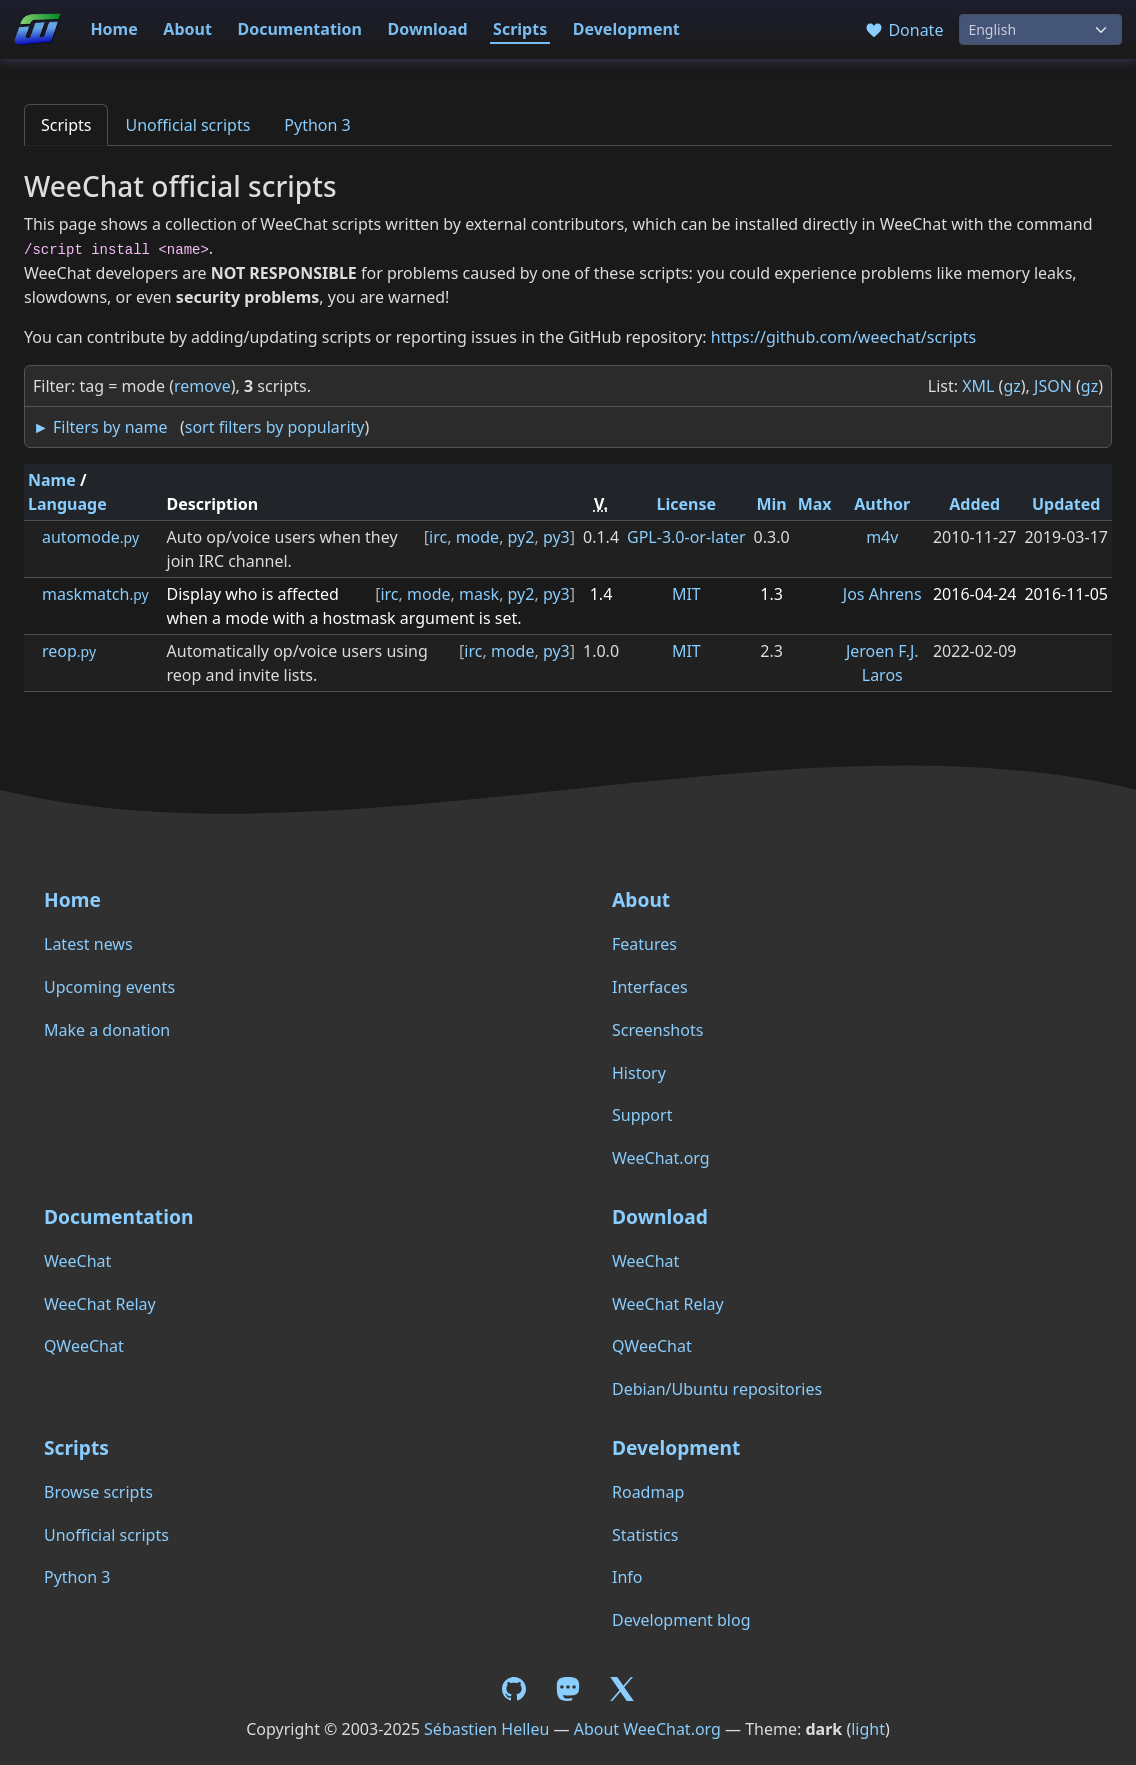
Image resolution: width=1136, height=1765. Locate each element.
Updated (1066, 504)
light (868, 1729)
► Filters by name (100, 427)
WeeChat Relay (100, 1304)
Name (52, 480)
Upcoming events (109, 987)
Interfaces (650, 987)
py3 (556, 537)
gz (1011, 386)
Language (67, 504)
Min (771, 504)
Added (974, 504)
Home (113, 29)
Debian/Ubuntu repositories (717, 1389)
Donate (903, 30)
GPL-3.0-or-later (686, 537)
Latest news (88, 944)
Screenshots (657, 1030)
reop (69, 651)
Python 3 (317, 125)
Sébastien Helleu (486, 1729)
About (187, 29)
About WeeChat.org (647, 1729)
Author (882, 504)
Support (642, 1115)
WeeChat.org (661, 1158)
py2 (521, 537)
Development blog (681, 1620)
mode (478, 537)
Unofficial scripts (187, 125)
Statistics (645, 1535)
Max (815, 504)
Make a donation (107, 1030)
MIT (686, 594)
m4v (882, 537)
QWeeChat (84, 1346)
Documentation (299, 29)
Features (644, 944)
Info (627, 1577)
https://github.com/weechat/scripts (843, 337)
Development (626, 29)
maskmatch (95, 594)
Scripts (520, 29)
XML (978, 386)
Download (428, 29)
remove (202, 386)
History (639, 1073)
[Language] (1040, 29)
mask (479, 594)
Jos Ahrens (882, 594)
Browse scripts (98, 1492)
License (687, 504)
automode (90, 537)
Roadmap (648, 1492)
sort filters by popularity (275, 427)
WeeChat (77, 1261)
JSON (1053, 386)
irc (438, 537)
